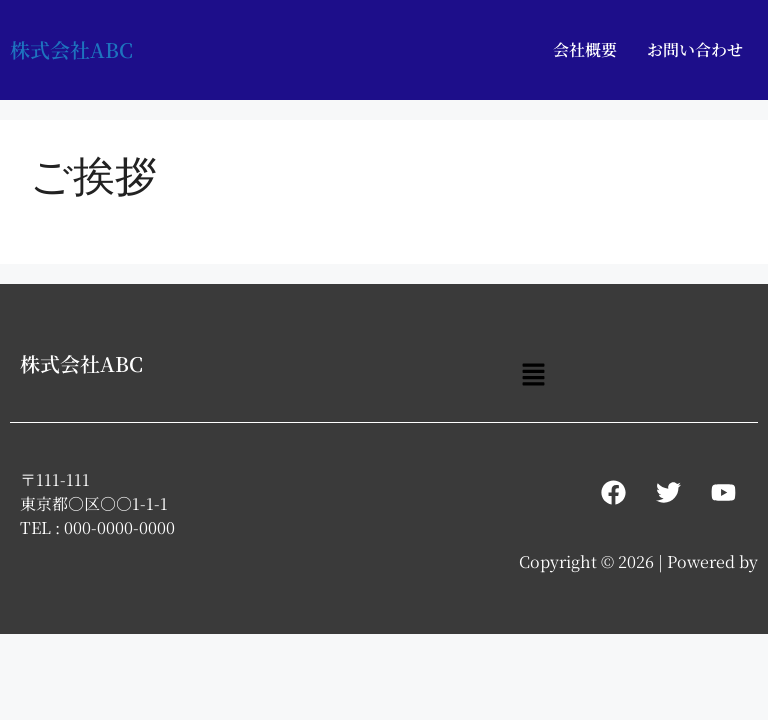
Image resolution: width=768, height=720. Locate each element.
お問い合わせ (695, 49)
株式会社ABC (71, 49)
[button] (533, 375)
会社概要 (585, 49)
